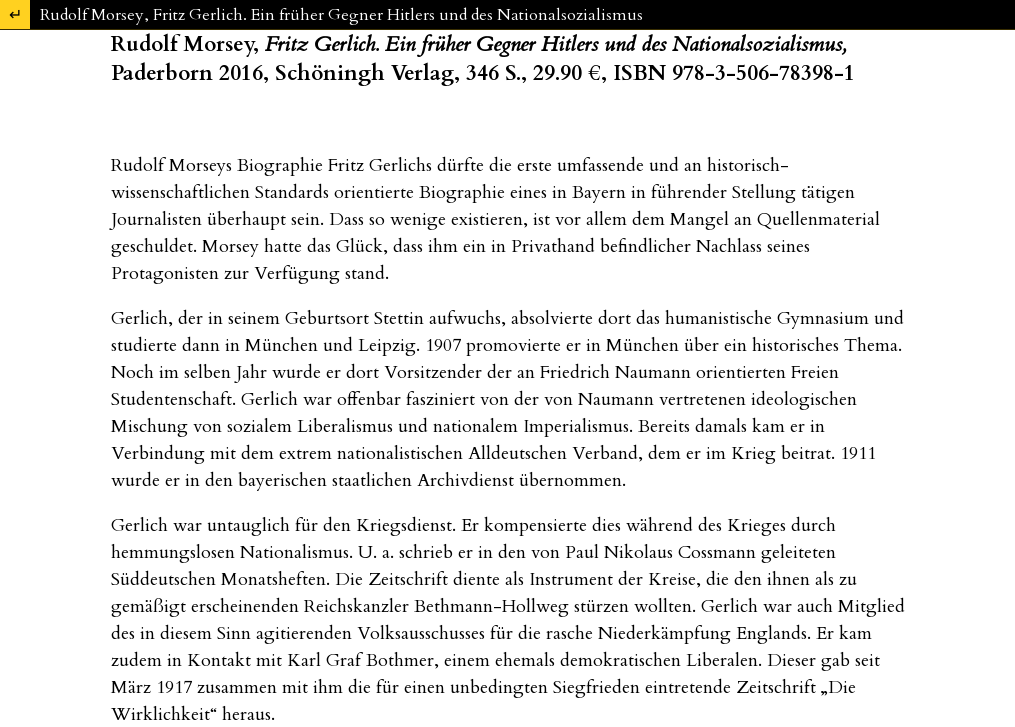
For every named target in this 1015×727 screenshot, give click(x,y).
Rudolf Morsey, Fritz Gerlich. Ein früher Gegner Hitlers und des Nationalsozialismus (341, 15)
